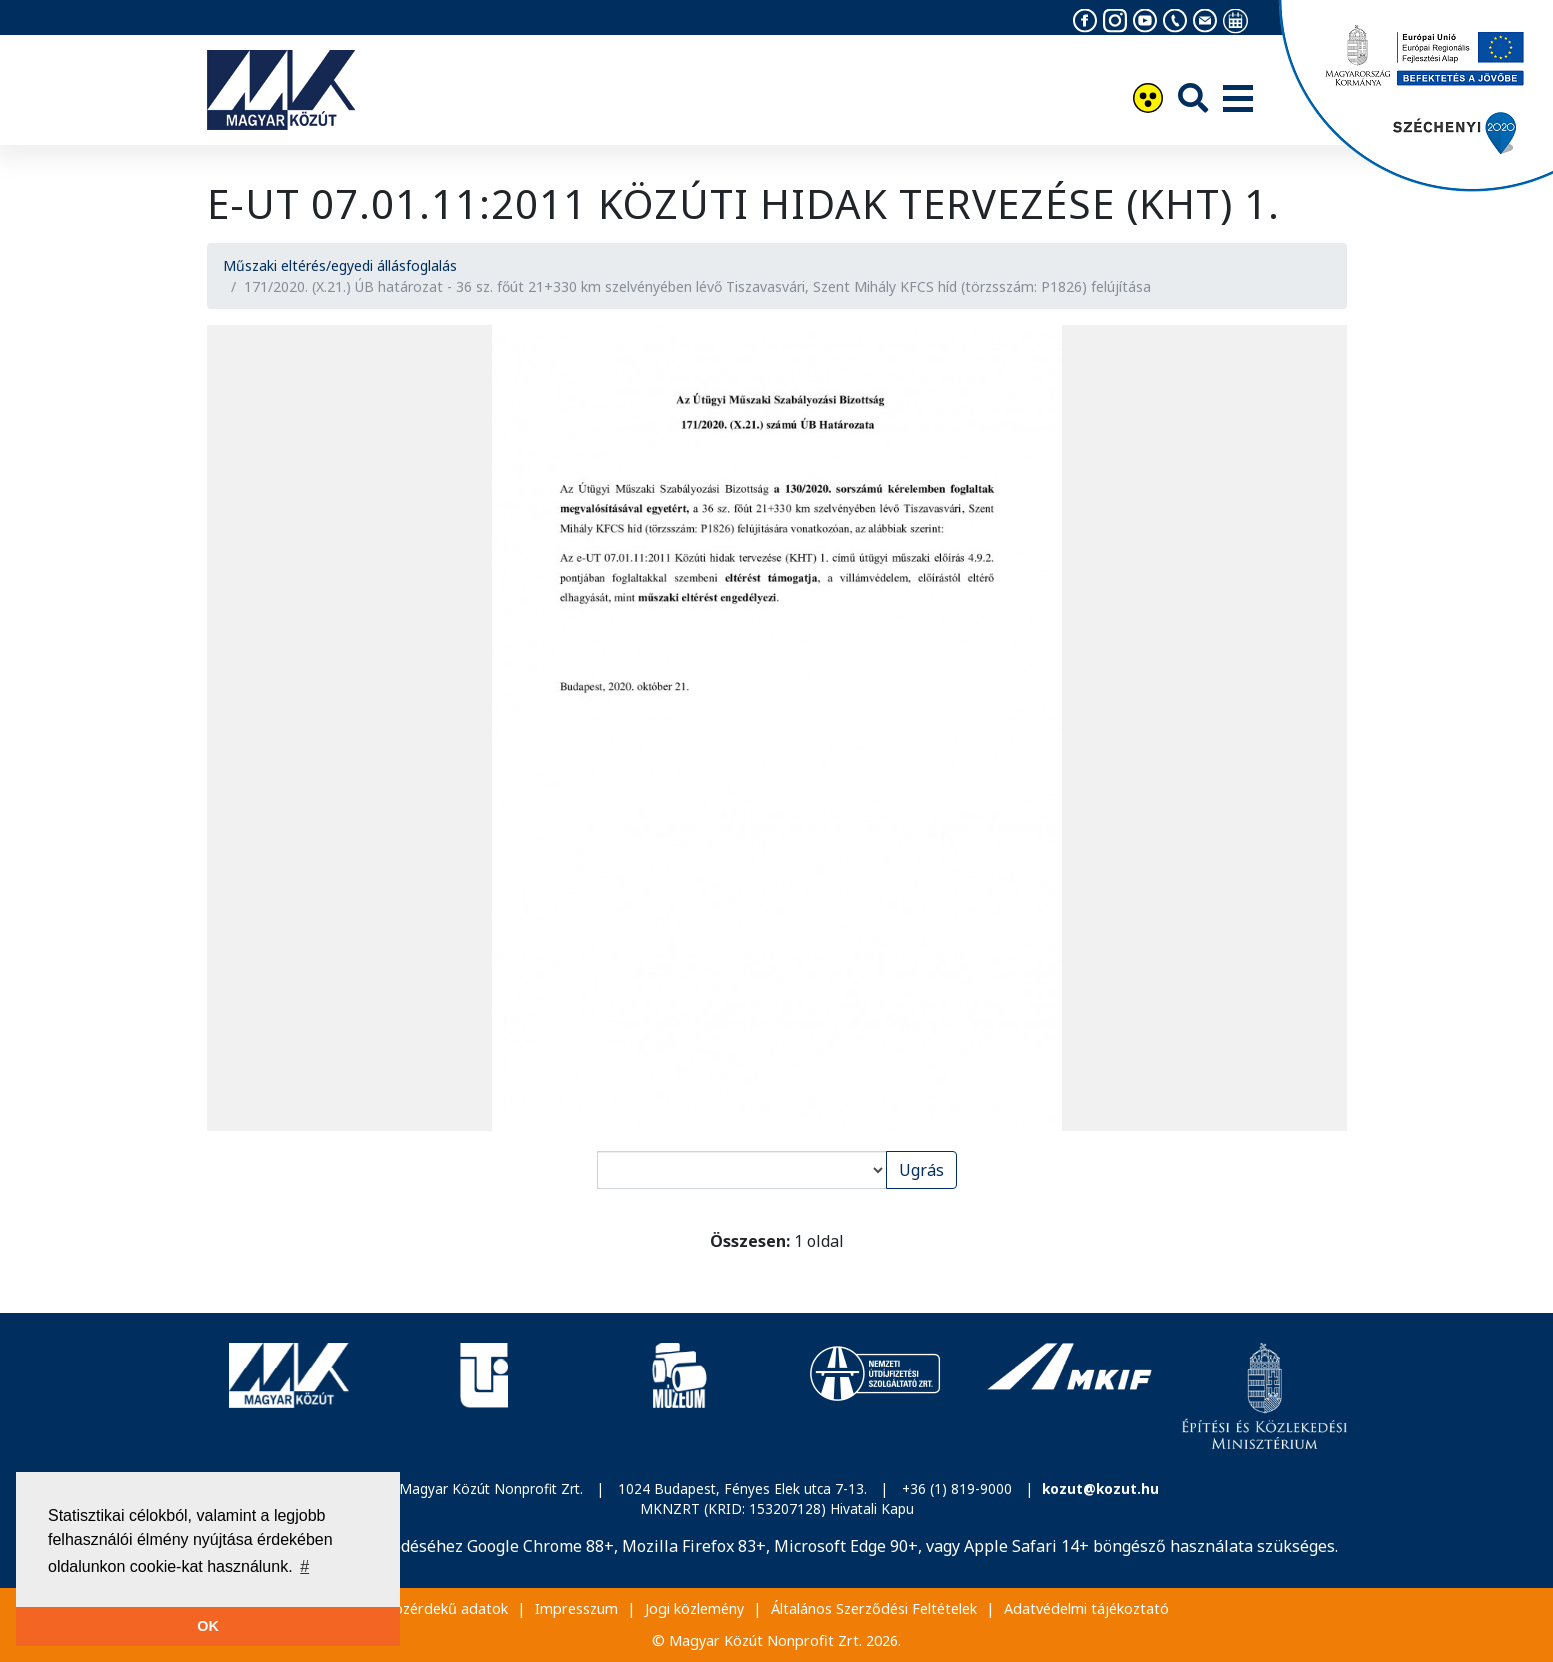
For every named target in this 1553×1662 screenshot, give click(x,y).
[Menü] (1238, 100)
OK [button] (208, 1626)
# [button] (304, 1566)
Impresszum (576, 1608)
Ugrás (921, 1170)
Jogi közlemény (694, 1608)
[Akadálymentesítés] (1148, 100)
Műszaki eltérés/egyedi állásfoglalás (340, 265)
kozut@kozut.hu (1100, 1488)
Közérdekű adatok (446, 1608)
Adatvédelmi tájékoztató (1086, 1608)
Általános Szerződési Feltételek (874, 1608)
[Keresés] (1193, 97)
